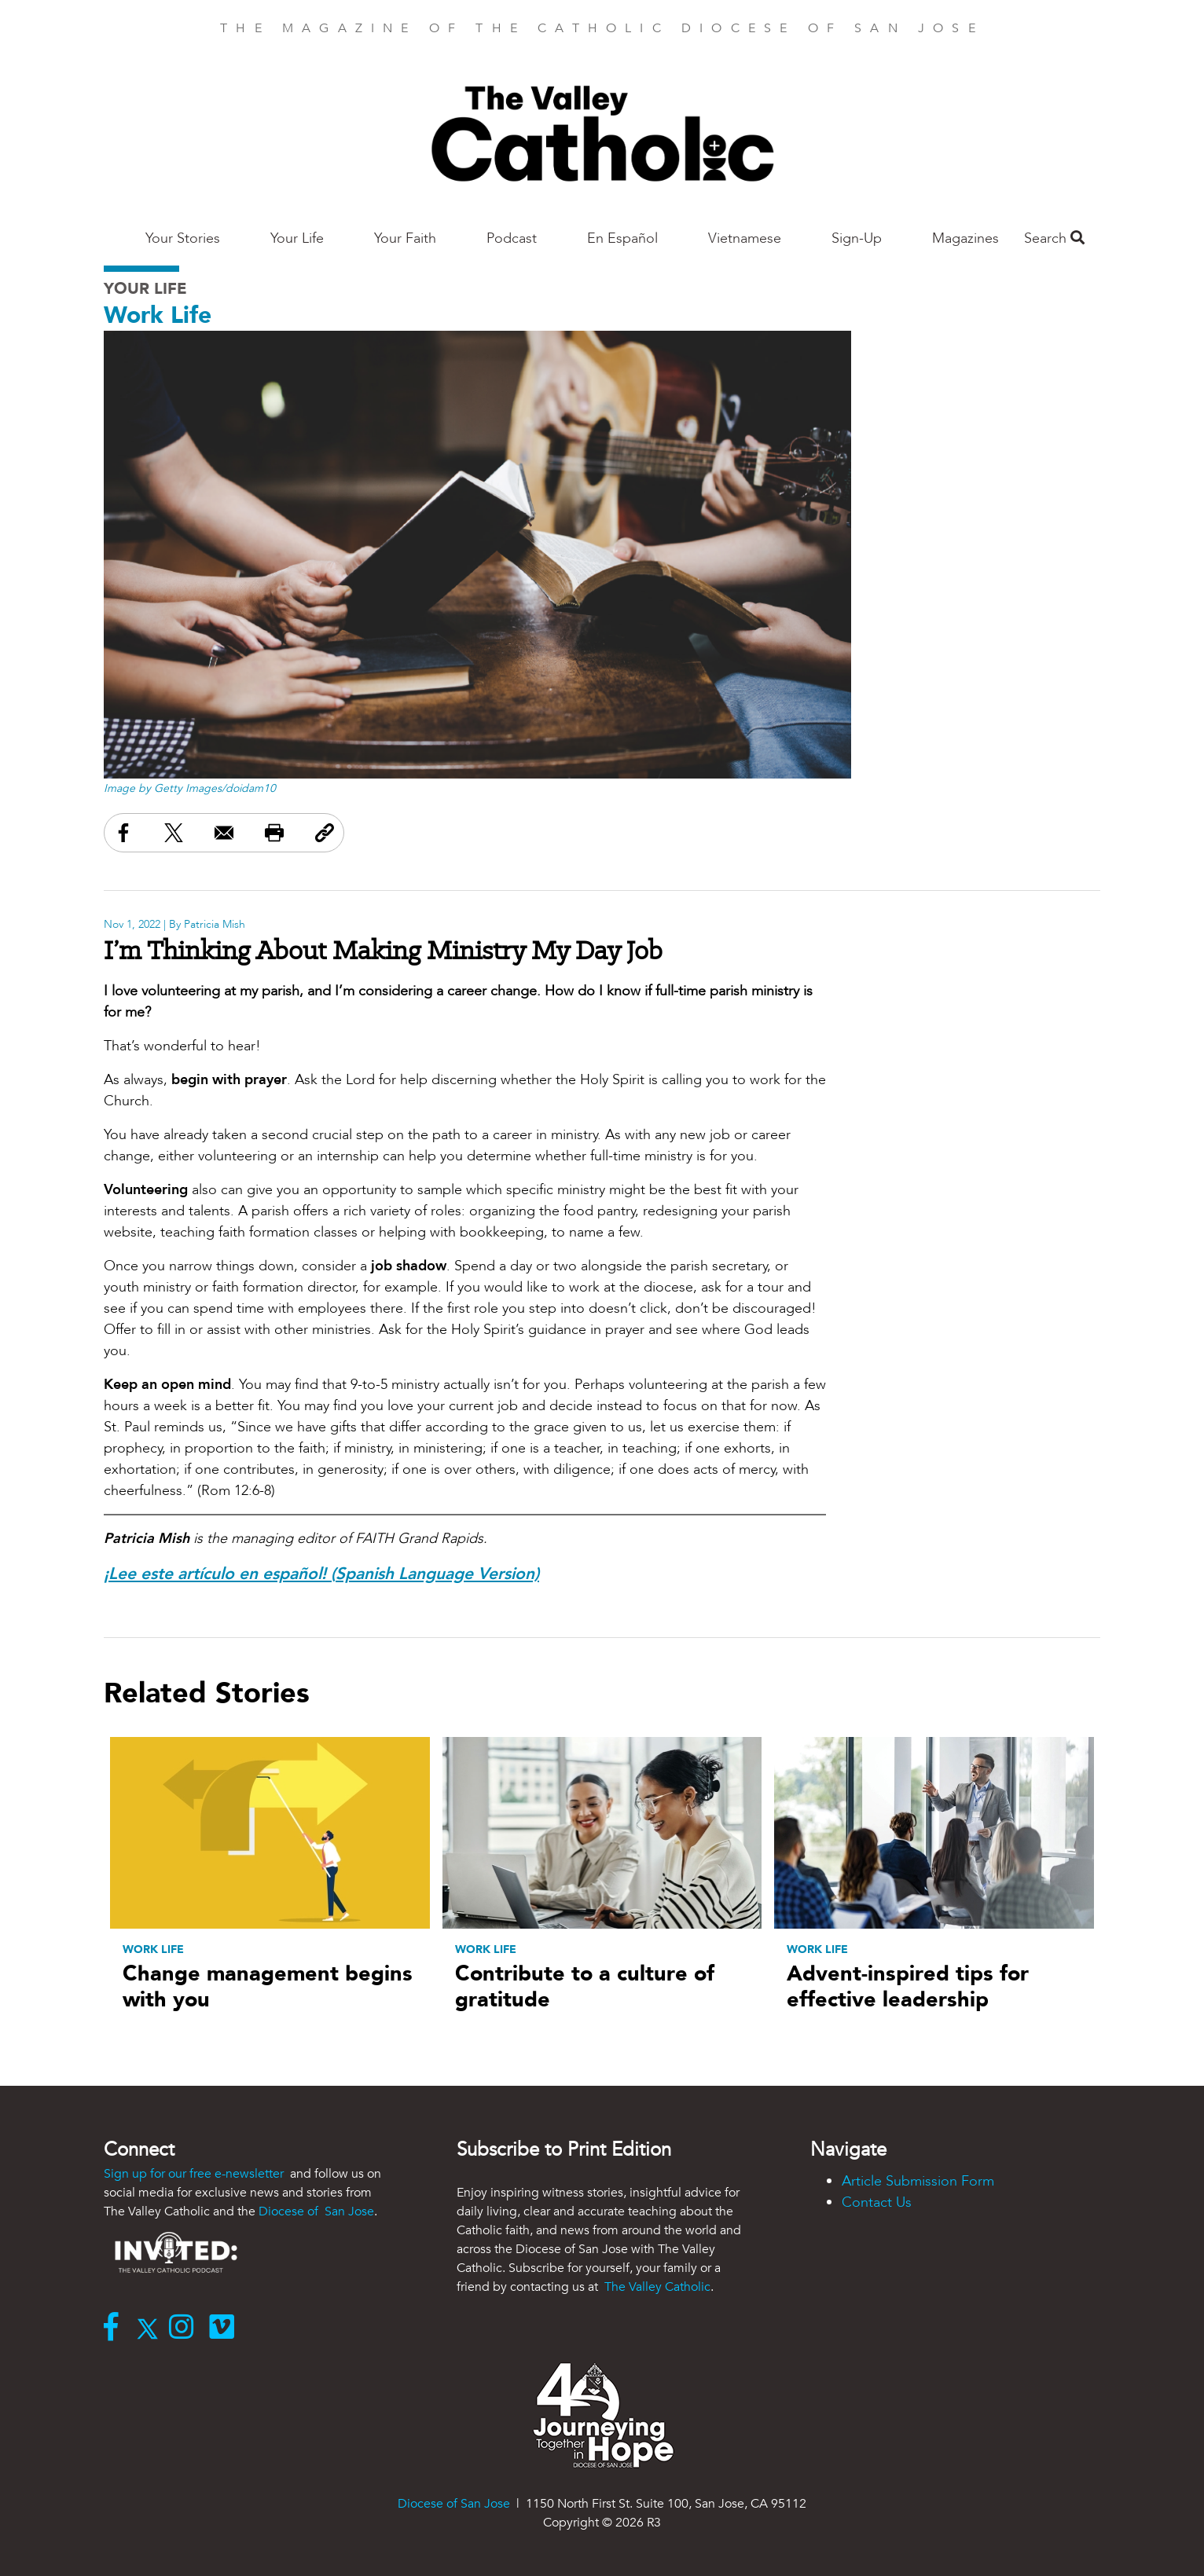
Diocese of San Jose (316, 2211)
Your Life (297, 238)
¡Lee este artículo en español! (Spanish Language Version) (321, 1574)
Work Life (157, 315)
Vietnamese (744, 238)
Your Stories (182, 238)
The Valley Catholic (655, 2287)
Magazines (965, 238)
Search (1054, 238)
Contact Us (877, 2202)
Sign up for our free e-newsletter (195, 2173)
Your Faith (405, 238)
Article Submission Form (918, 2181)
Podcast (511, 238)
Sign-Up (856, 238)
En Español (622, 238)
